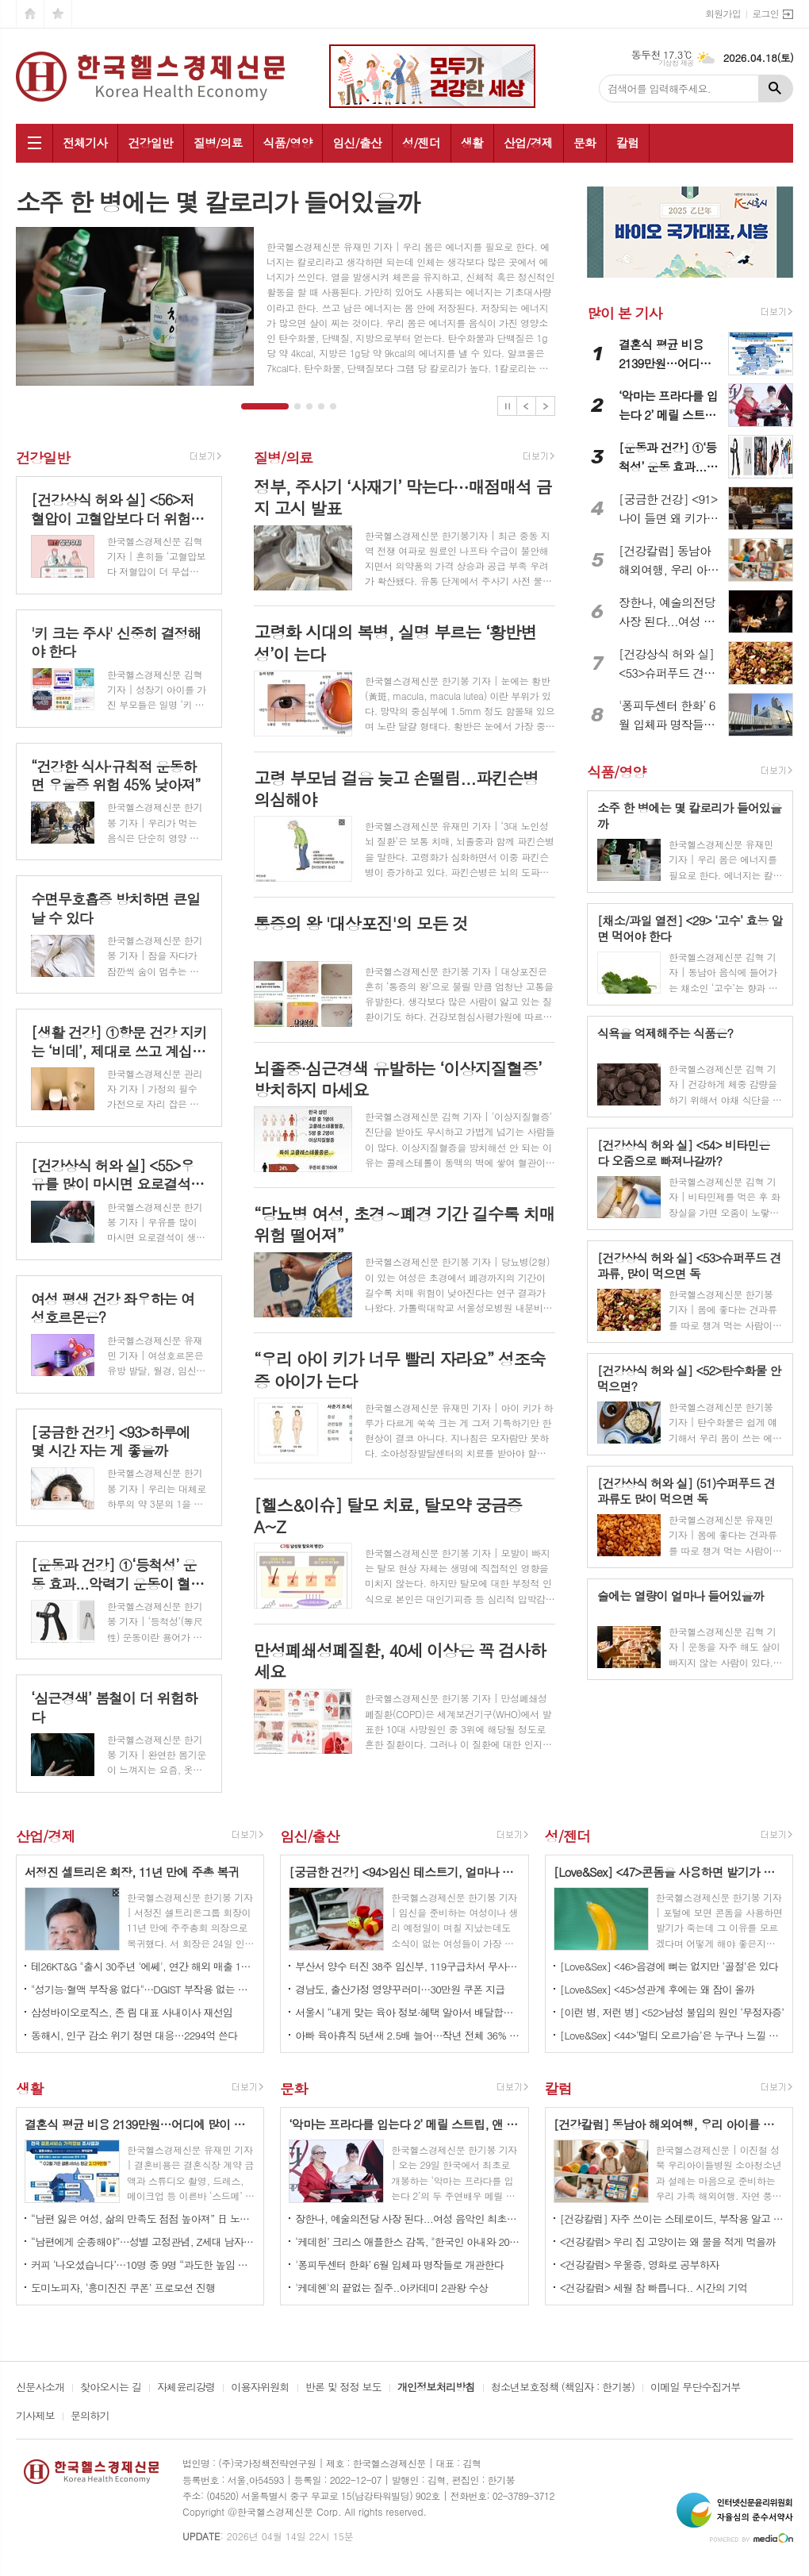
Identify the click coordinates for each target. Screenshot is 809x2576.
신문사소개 (40, 2388)
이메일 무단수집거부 (695, 2388)
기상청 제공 (676, 63)
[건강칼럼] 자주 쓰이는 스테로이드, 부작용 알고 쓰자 (672, 2218)
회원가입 (723, 13)
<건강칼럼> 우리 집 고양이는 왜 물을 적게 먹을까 (668, 2241)
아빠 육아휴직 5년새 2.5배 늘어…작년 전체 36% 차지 (407, 2035)
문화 (584, 142)
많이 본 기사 (624, 313)
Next (545, 406)
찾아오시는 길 (110, 2388)
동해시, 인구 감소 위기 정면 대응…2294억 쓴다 (134, 2035)
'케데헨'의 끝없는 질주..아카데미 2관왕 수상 (391, 2287)
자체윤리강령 (186, 2388)
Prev (526, 406)
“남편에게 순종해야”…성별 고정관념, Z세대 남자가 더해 (143, 2241)
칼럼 (627, 142)
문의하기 (90, 2416)
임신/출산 (356, 142)
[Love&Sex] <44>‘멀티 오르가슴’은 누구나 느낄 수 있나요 (672, 2035)
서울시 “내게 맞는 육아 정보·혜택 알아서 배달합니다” (407, 2012)
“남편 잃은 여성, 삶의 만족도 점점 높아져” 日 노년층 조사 (143, 2218)
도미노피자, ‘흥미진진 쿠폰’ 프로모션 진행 (123, 2287)
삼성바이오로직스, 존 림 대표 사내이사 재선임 (131, 2012)
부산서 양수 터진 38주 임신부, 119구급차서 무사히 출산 (407, 1966)
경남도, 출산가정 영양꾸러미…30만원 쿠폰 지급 (399, 1989)
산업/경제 (528, 142)
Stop (507, 406)
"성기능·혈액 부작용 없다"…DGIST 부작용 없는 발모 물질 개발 (143, 1989)
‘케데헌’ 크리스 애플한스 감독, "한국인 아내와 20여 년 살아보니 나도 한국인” (407, 2241)
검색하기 (776, 88)
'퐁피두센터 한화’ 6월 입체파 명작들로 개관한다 (399, 2264)
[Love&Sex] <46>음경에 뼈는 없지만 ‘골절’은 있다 (669, 1966)
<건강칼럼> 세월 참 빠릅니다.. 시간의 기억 (653, 2287)
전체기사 (85, 142)
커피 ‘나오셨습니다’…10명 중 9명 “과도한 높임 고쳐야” (143, 2264)
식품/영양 (287, 142)
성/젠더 (421, 142)
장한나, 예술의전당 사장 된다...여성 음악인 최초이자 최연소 (407, 2218)
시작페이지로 (30, 14)
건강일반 (150, 142)
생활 (472, 142)
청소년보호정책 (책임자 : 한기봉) (563, 2388)
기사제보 (35, 2416)
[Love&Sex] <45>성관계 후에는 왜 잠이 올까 (657, 1989)
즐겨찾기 (57, 14)
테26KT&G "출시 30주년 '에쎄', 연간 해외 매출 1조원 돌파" (143, 1966)
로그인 (765, 13)
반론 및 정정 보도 (343, 2388)
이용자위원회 (260, 2388)
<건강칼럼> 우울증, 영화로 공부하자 (639, 2264)
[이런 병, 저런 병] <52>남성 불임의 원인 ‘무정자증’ (672, 2012)
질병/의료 (218, 142)
